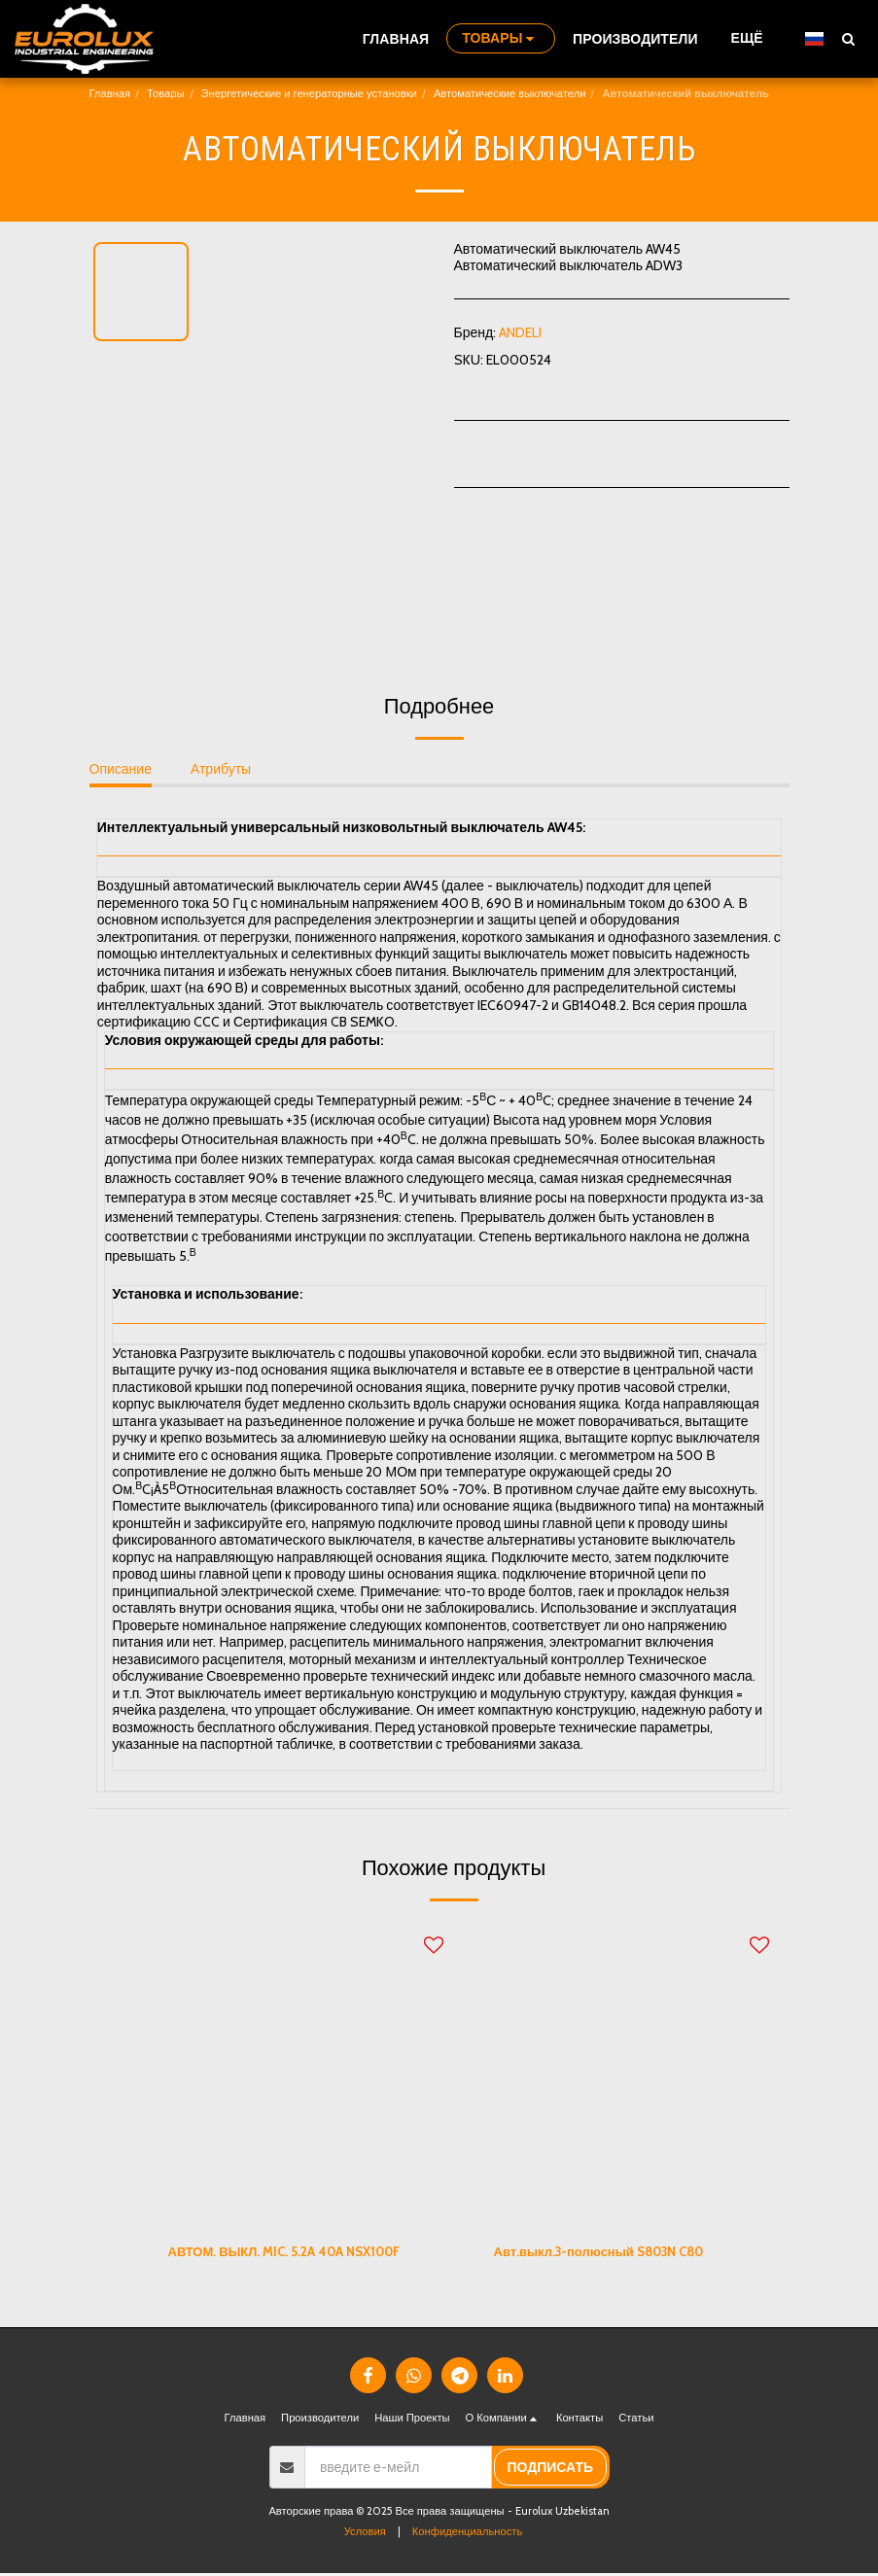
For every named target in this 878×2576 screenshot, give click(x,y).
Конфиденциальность (467, 2534)
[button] (847, 38)
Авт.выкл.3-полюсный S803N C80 (608, 2252)
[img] (306, 2074)
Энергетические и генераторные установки (309, 93)
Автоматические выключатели (510, 93)
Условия (365, 2534)
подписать (550, 2470)
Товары (165, 93)
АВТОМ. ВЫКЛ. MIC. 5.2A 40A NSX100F (292, 2252)
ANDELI (520, 332)
